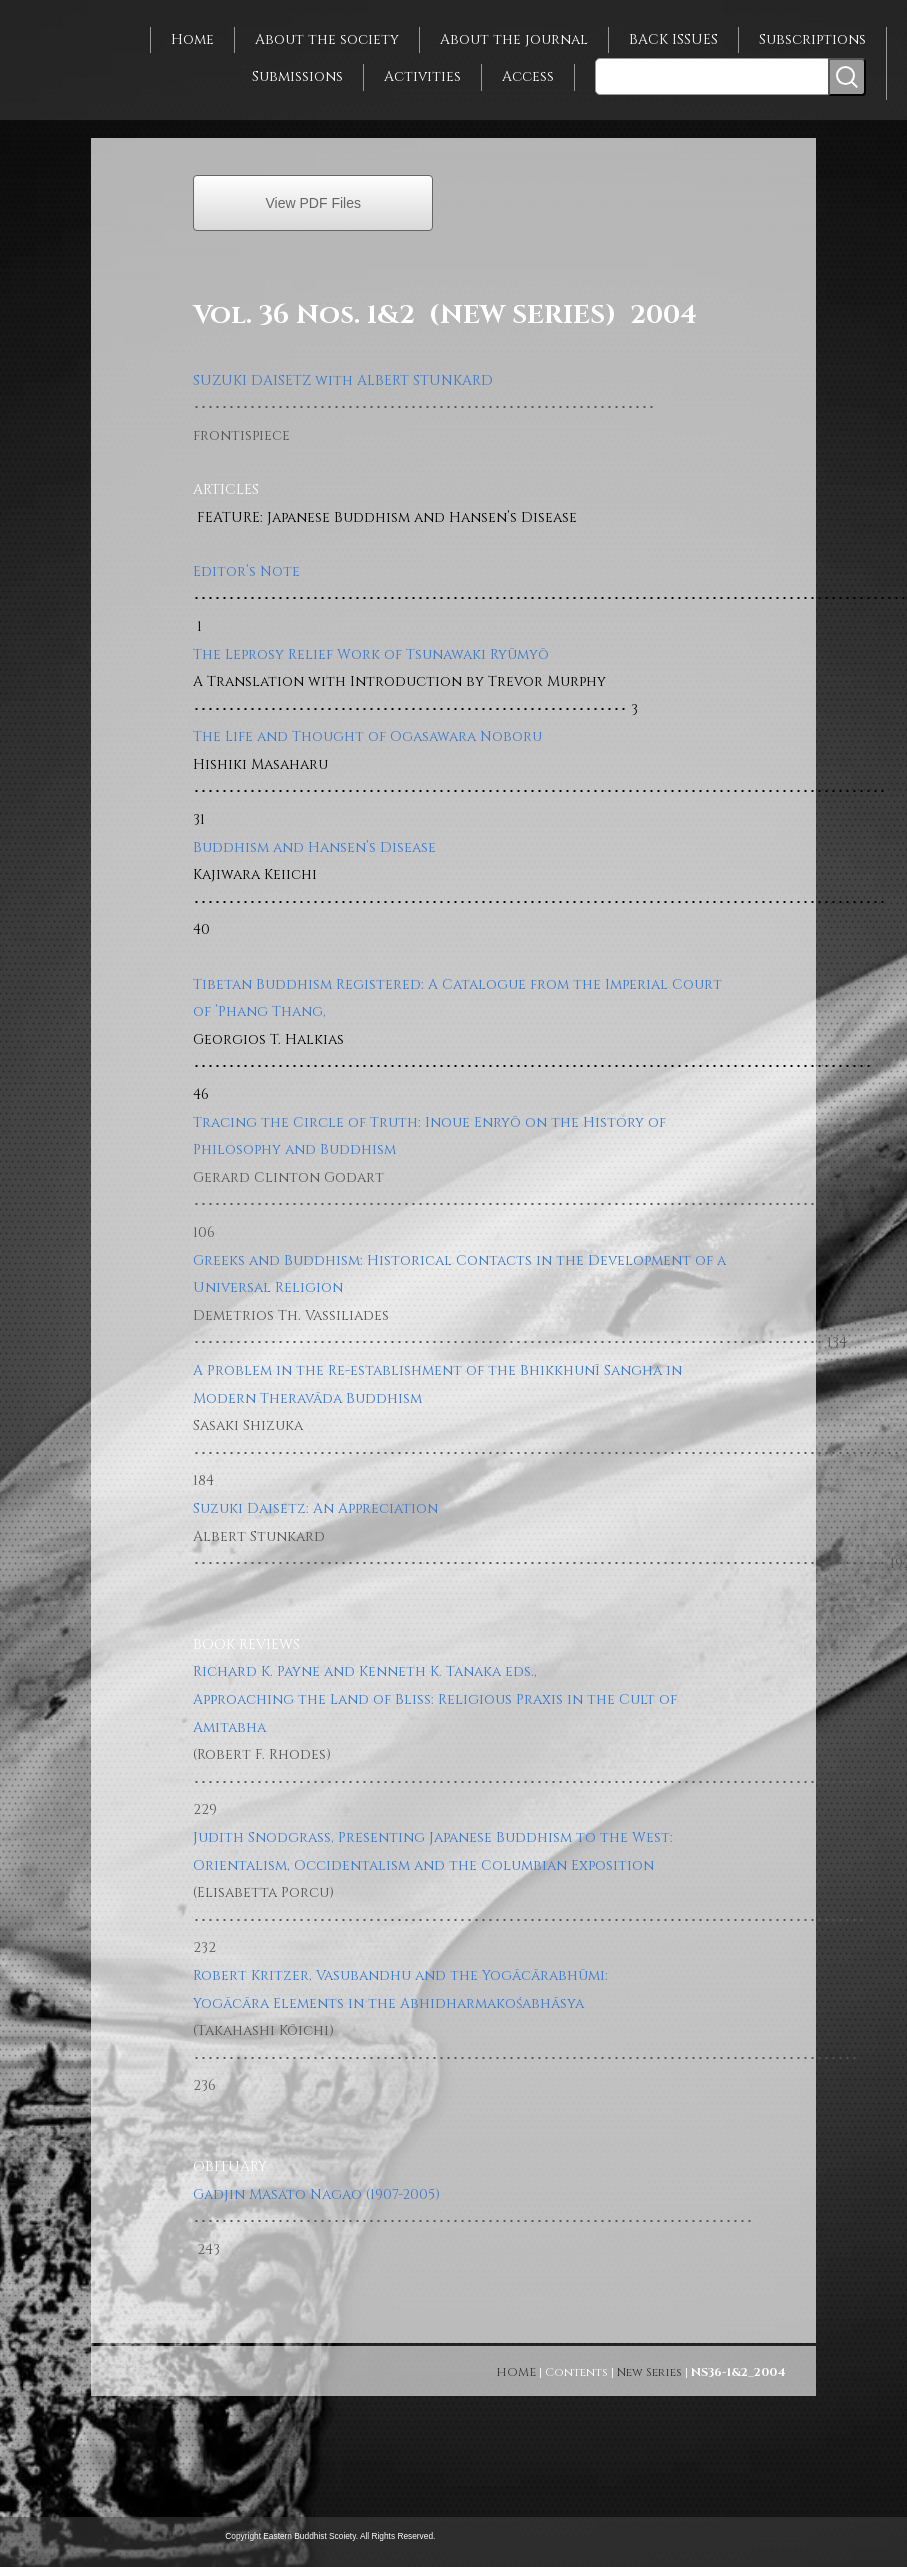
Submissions (297, 76)
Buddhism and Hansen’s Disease (314, 847)
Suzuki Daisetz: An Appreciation (315, 1508)
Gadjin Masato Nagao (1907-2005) (316, 2194)
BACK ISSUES (673, 39)
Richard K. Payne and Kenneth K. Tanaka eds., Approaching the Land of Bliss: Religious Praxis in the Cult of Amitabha (435, 1699)
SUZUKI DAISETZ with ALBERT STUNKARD (343, 380)
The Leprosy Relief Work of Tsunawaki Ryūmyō (371, 654)
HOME (516, 2372)
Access (528, 76)
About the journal (514, 39)
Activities (422, 76)
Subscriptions (812, 39)
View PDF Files (313, 203)
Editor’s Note (246, 571)
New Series (649, 2372)
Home (192, 39)
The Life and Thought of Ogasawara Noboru (367, 736)
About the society (327, 39)
